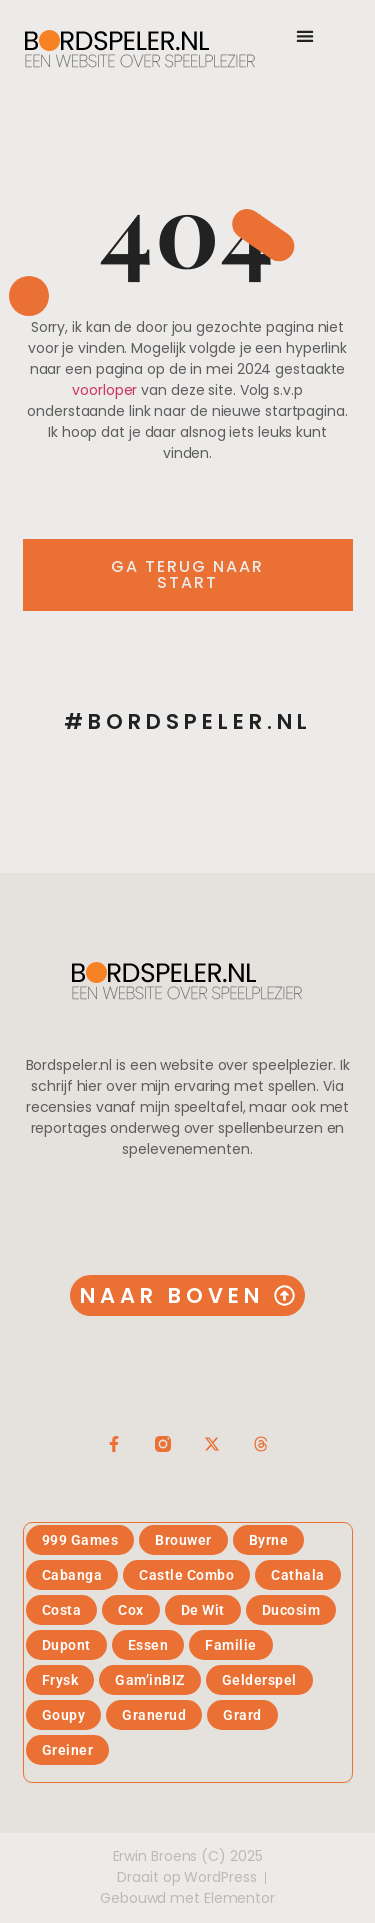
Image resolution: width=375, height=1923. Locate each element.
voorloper (104, 390)
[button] (305, 35)
